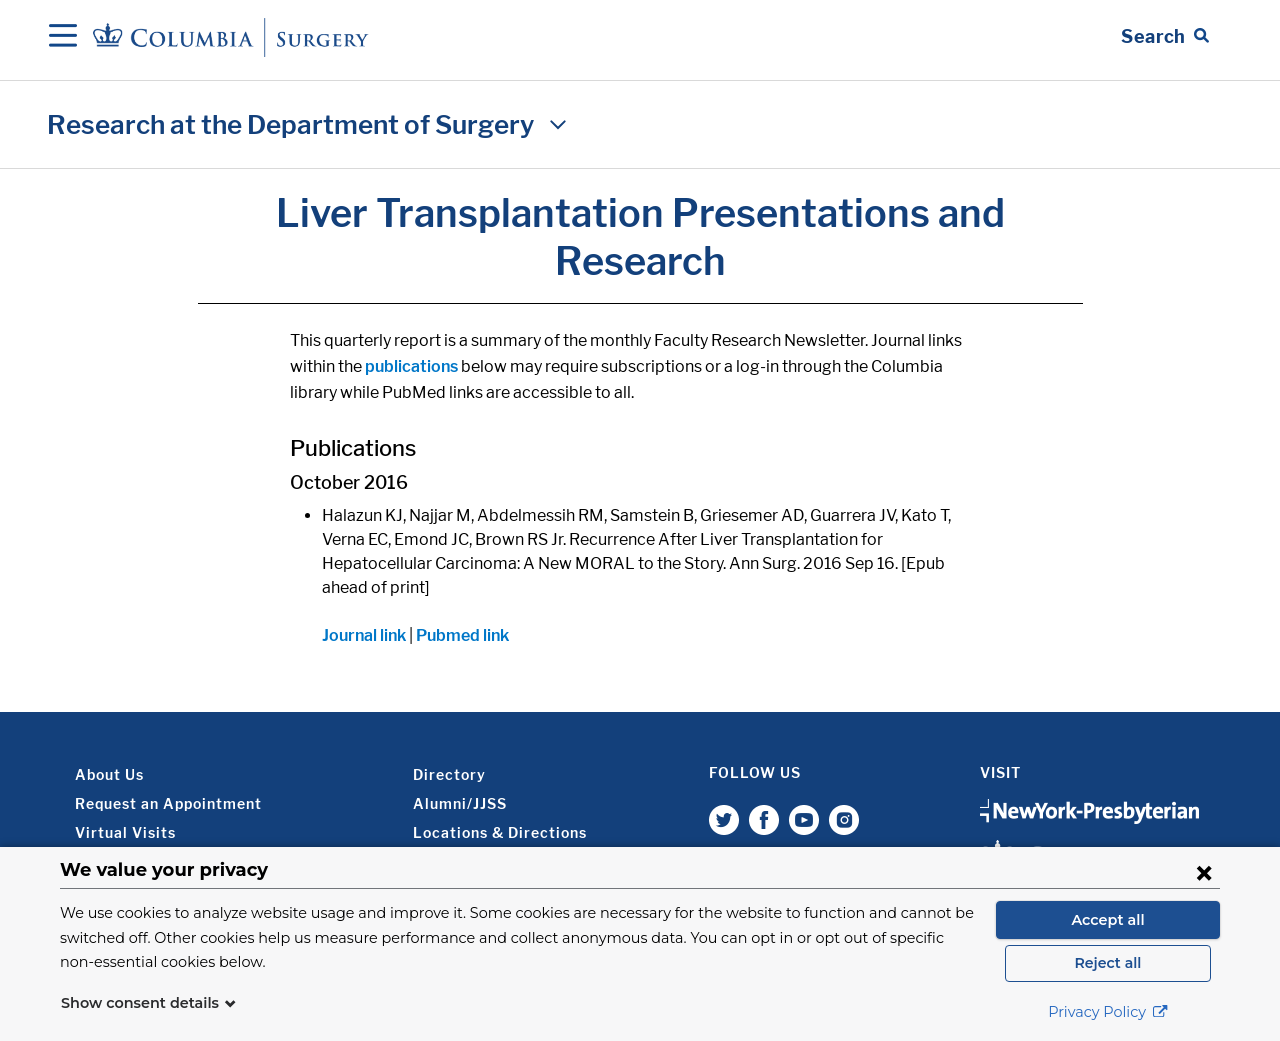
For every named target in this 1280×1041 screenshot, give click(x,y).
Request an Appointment (168, 803)
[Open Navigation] (63, 37)
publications (411, 366)
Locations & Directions (500, 832)
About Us (109, 774)
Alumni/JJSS (460, 803)
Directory (449, 774)
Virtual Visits (125, 832)
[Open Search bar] (1165, 37)
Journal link (364, 635)
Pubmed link (462, 635)
